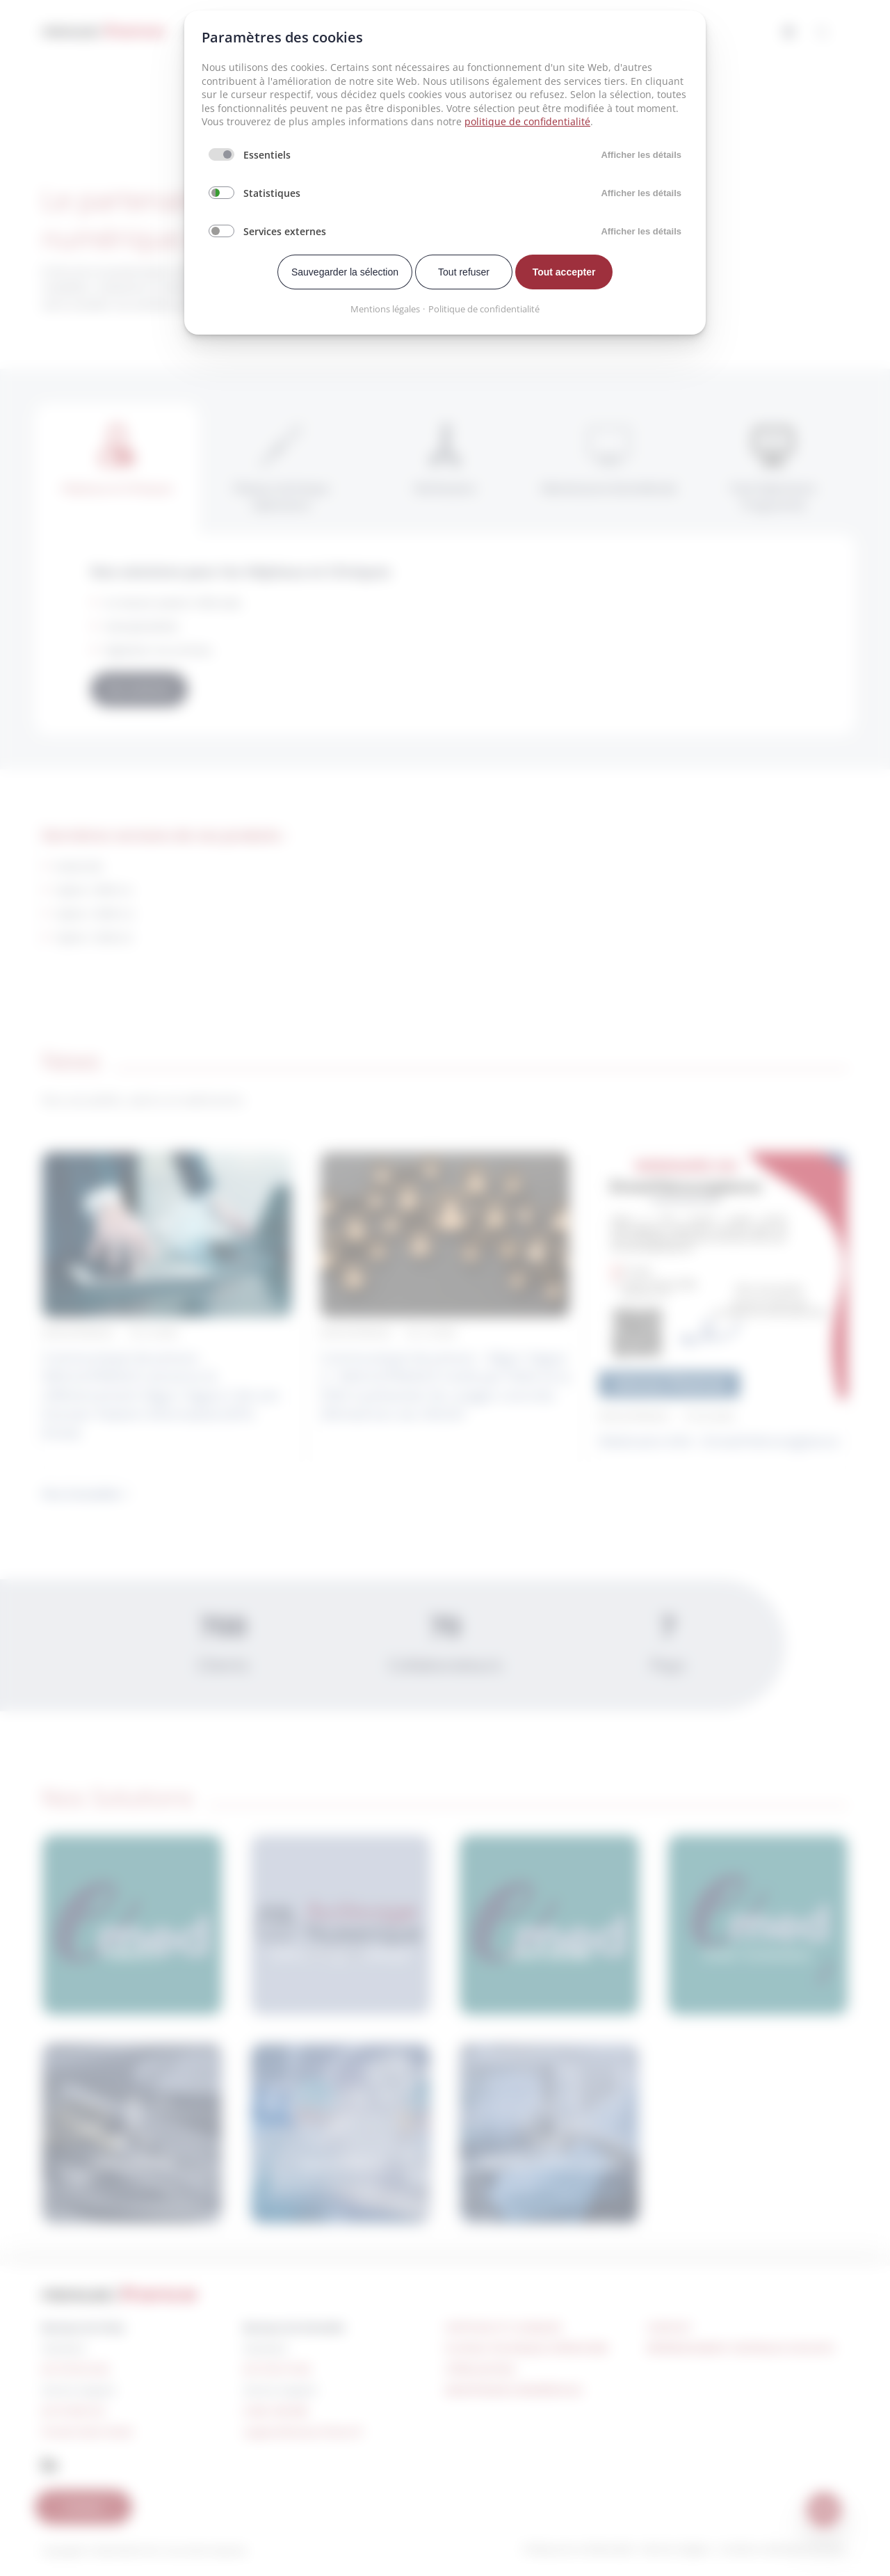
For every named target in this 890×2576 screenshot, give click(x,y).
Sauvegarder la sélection (344, 272)
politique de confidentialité (527, 121)
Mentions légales (385, 309)
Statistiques (271, 193)
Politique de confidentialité (484, 309)
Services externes (284, 231)
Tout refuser (464, 272)
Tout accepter (564, 272)
